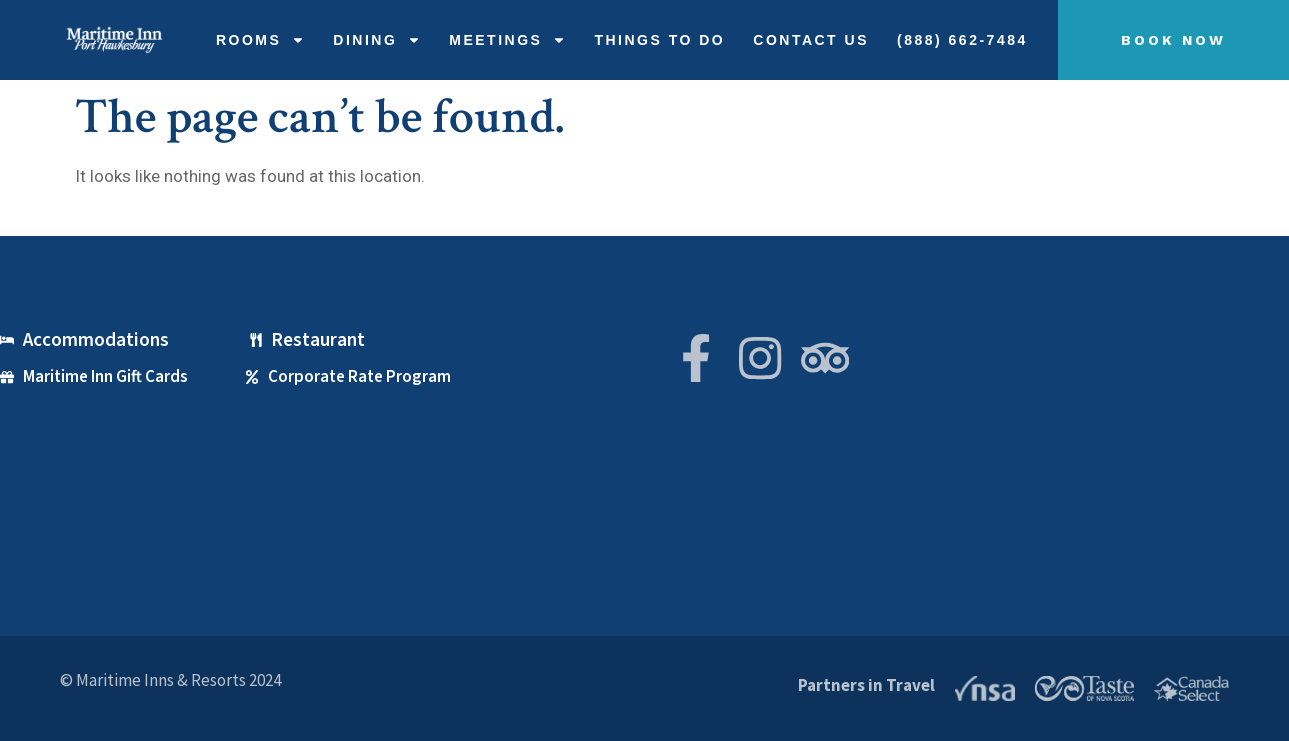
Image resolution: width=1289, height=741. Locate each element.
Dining (377, 40)
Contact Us (811, 40)
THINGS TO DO (659, 40)
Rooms (260, 40)
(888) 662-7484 (962, 40)
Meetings (507, 40)
